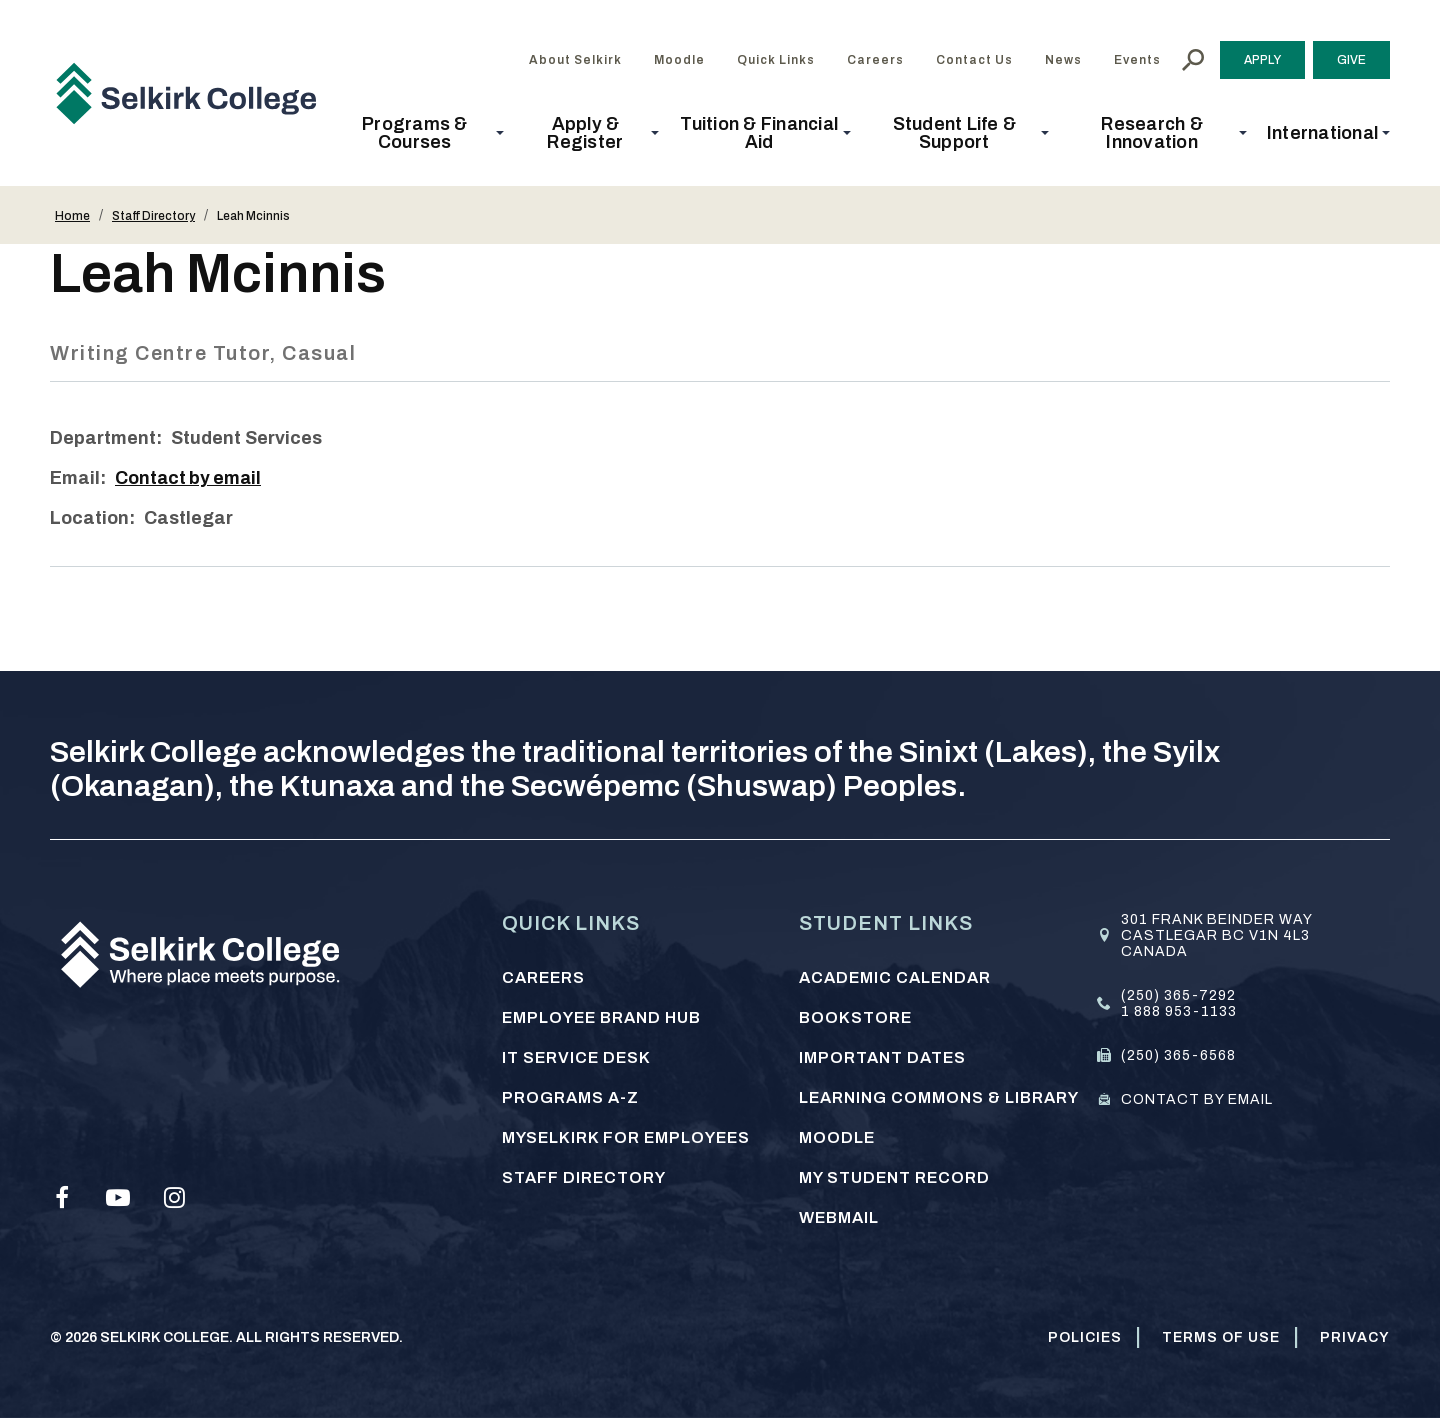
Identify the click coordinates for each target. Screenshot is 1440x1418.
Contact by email (190, 478)
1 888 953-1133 (1179, 1011)
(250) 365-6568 (1178, 1055)
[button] (421, 133)
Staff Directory (153, 216)
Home (72, 216)
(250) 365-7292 (1178, 995)
